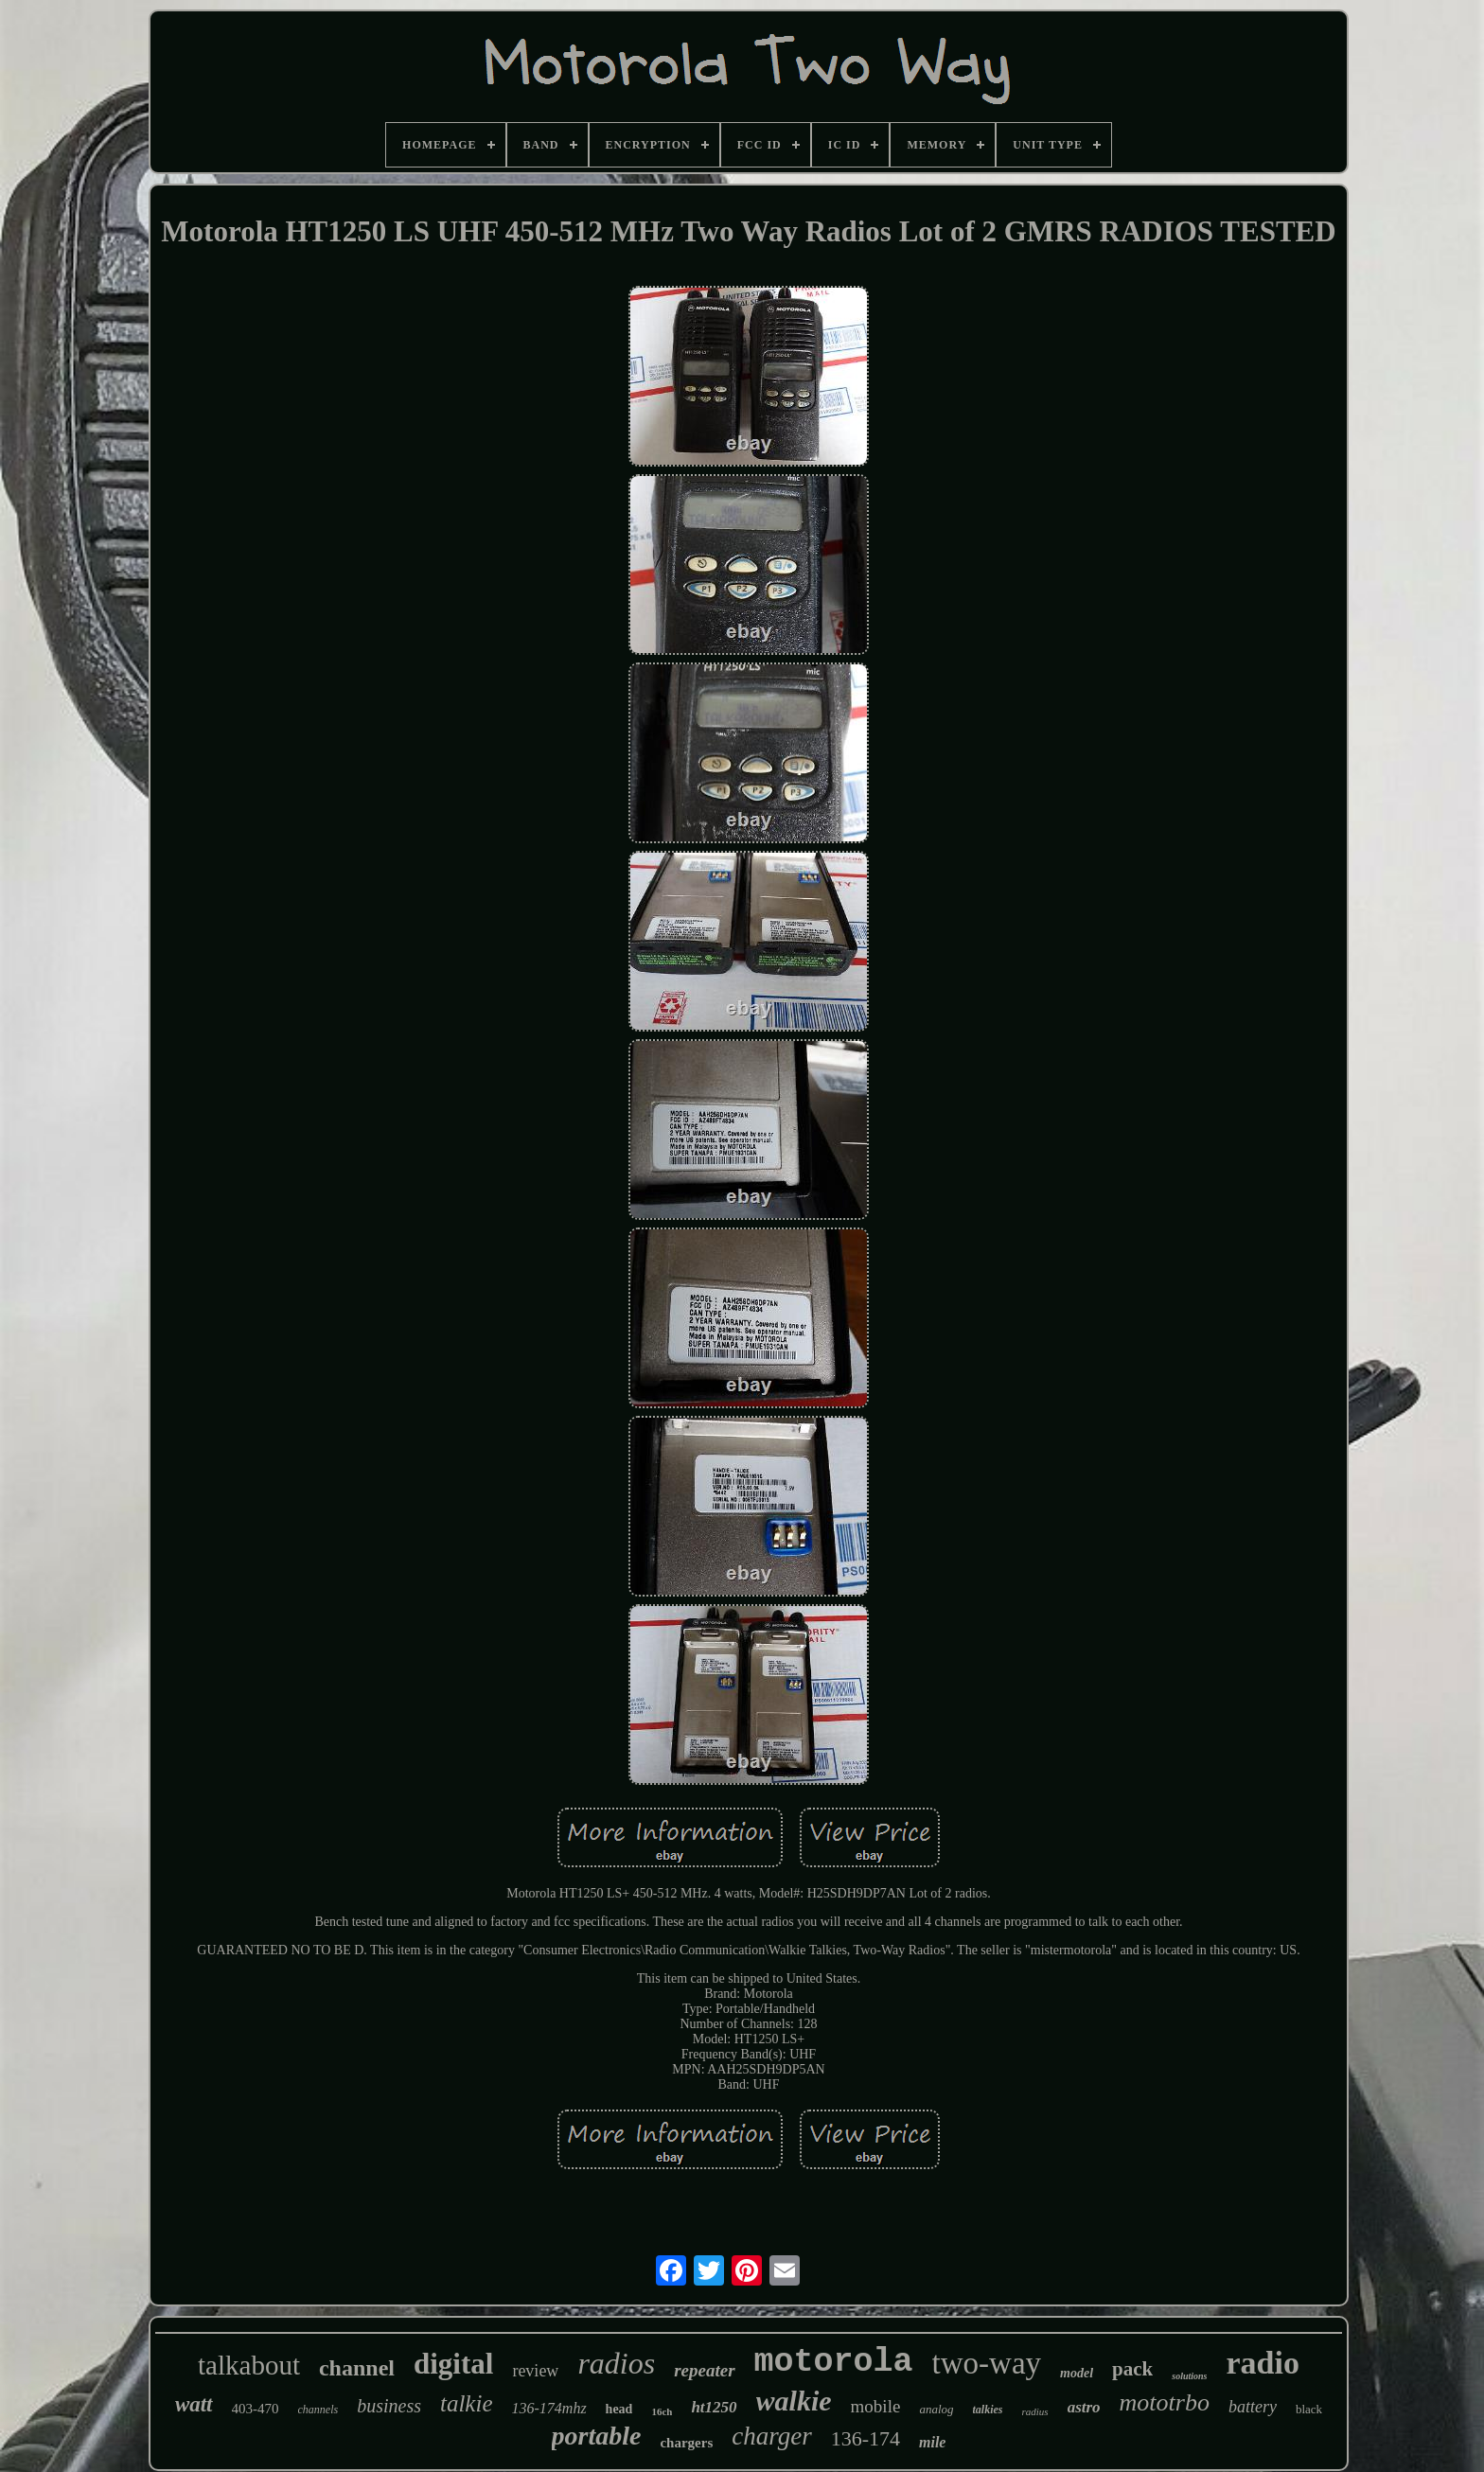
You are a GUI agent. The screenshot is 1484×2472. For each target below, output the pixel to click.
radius (1035, 2411)
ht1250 (713, 2407)
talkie (466, 2403)
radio (1262, 2362)
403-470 (255, 2408)
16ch (661, 2411)
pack (1132, 2368)
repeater (704, 2370)
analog (936, 2409)
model (1076, 2373)
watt (194, 2404)
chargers (686, 2442)
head (619, 2409)
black (1309, 2409)
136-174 (865, 2438)
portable (597, 2435)
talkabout (249, 2365)
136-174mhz (549, 2408)
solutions (1189, 2376)
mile (932, 2442)
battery (1252, 2406)
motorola (833, 2362)
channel (357, 2368)
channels (318, 2409)
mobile (876, 2406)
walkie (794, 2400)
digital (453, 2363)
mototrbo (1165, 2402)
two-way (986, 2363)
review (535, 2370)
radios (616, 2363)
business (389, 2405)
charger (771, 2436)
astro (1084, 2407)
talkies (988, 2409)
